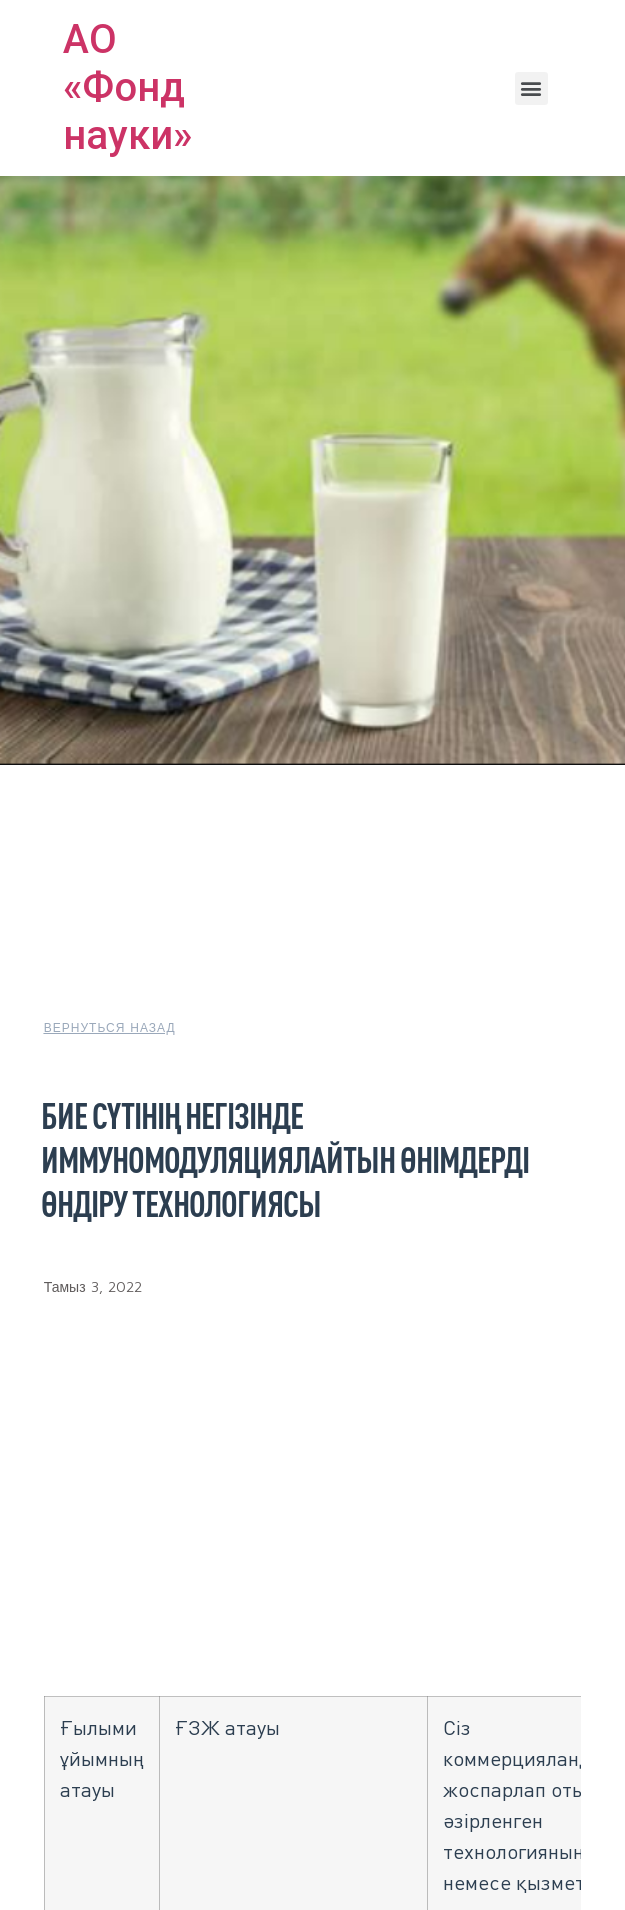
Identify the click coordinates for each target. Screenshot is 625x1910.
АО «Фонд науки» (127, 87)
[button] (531, 88)
